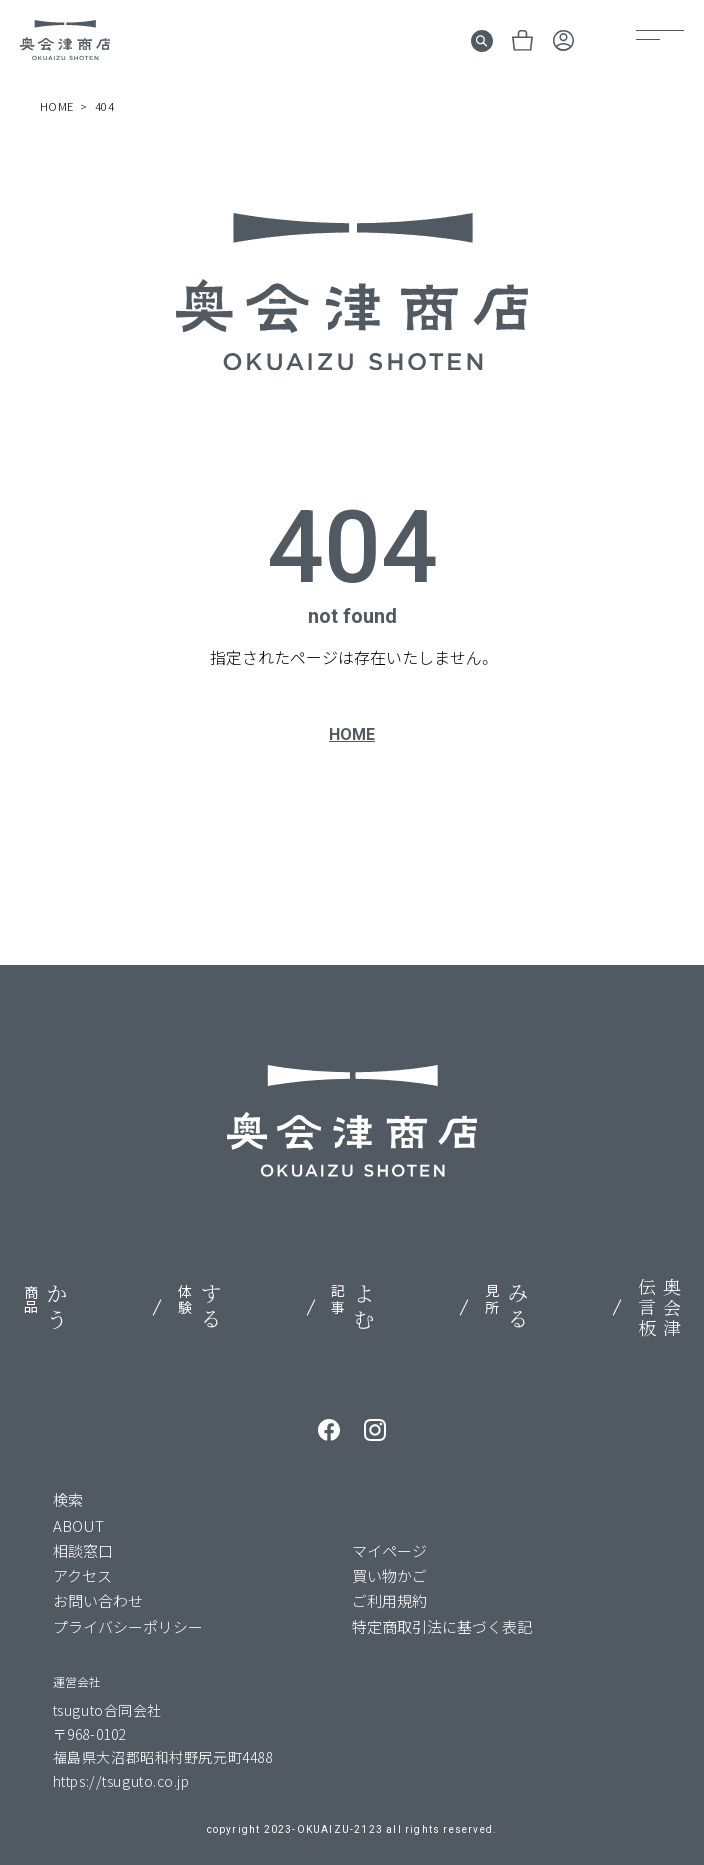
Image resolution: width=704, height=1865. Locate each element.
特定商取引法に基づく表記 (442, 1626)
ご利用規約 (389, 1600)
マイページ (389, 1550)
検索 (68, 1499)
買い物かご (389, 1575)
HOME (352, 734)
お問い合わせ (98, 1600)
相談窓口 (83, 1550)
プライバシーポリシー (128, 1626)
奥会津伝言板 (659, 1308)
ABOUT (78, 1525)
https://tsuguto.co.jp (121, 1781)
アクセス (82, 1575)
